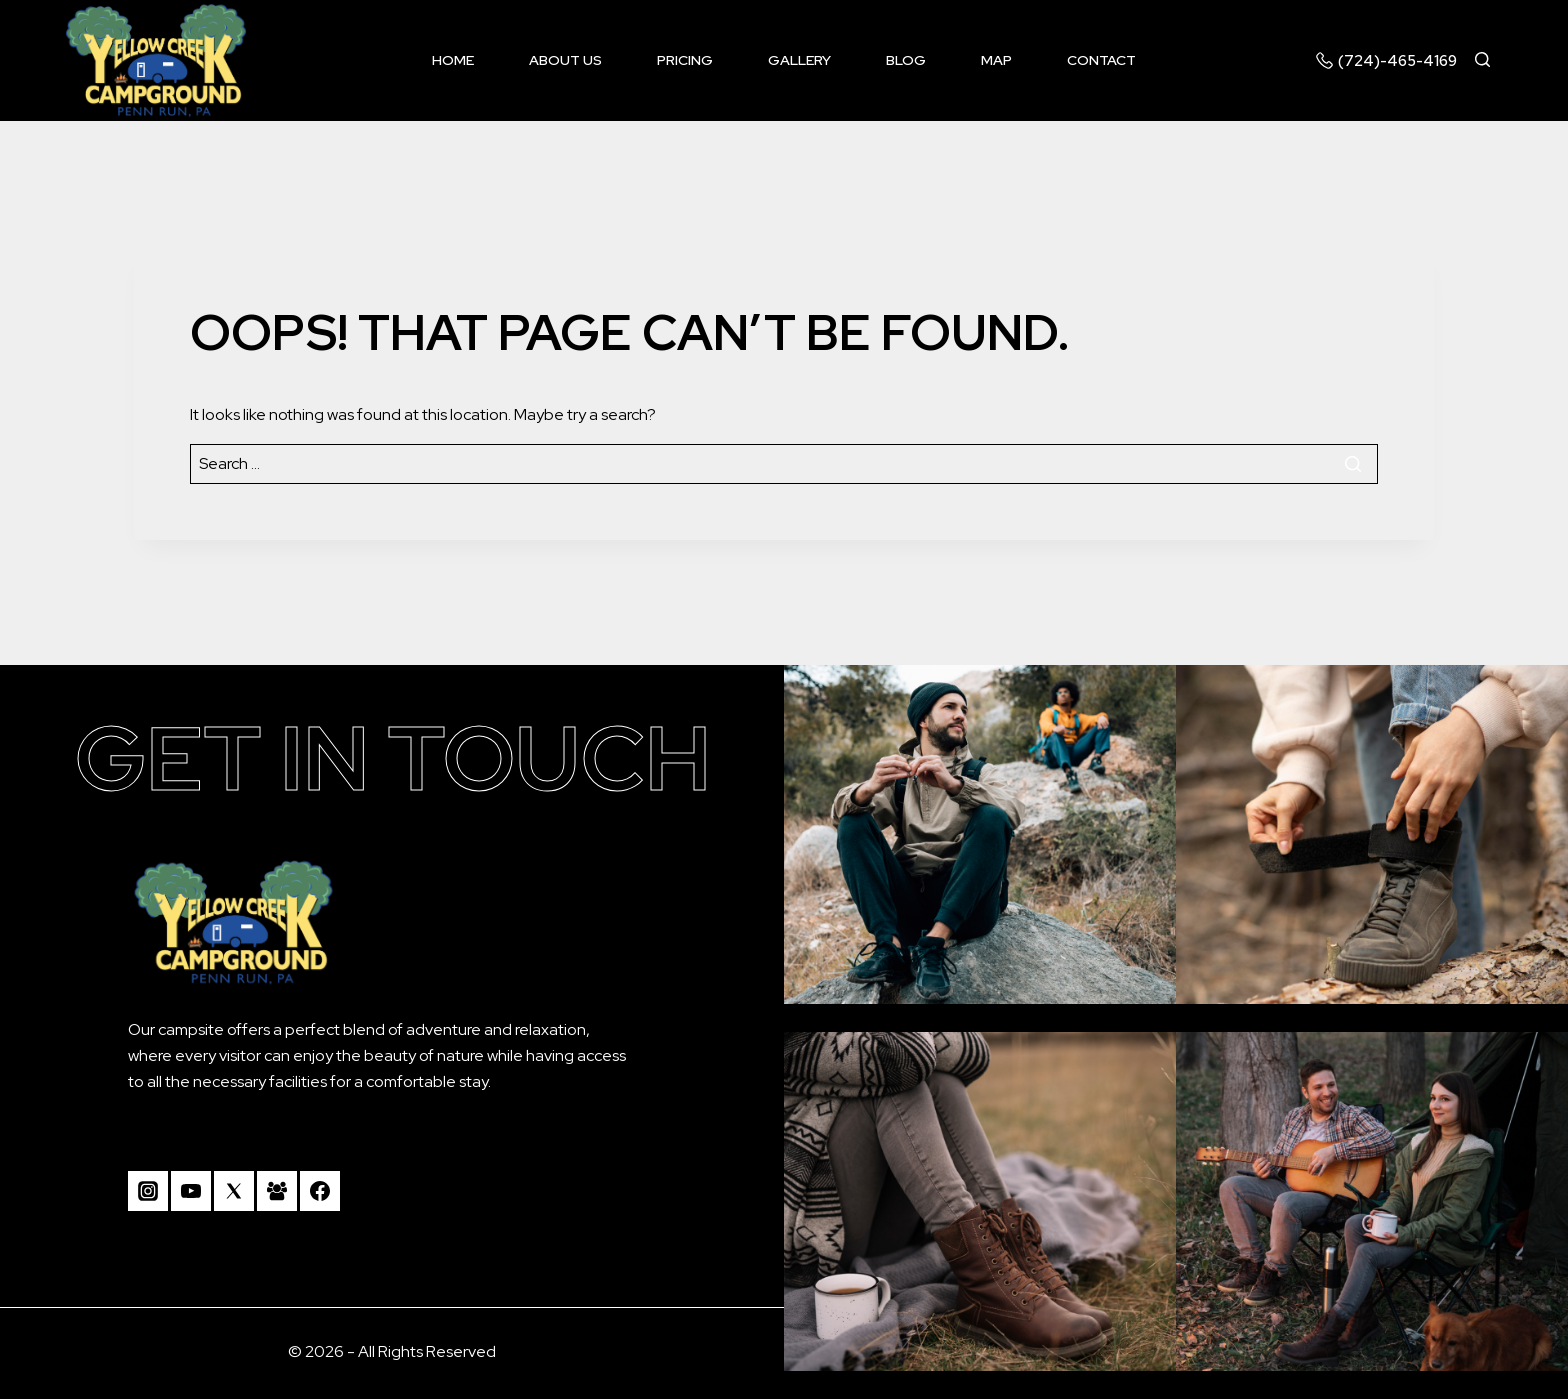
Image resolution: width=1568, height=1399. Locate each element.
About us (565, 60)
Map (996, 60)
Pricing (685, 60)
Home (453, 60)
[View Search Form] (1491, 60)
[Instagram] (148, 1191)
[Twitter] (234, 1191)
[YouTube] (191, 1191)
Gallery (799, 60)
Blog (906, 60)
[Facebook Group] (277, 1191)
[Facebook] (320, 1191)
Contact (1101, 60)
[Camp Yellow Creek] (156, 60)
